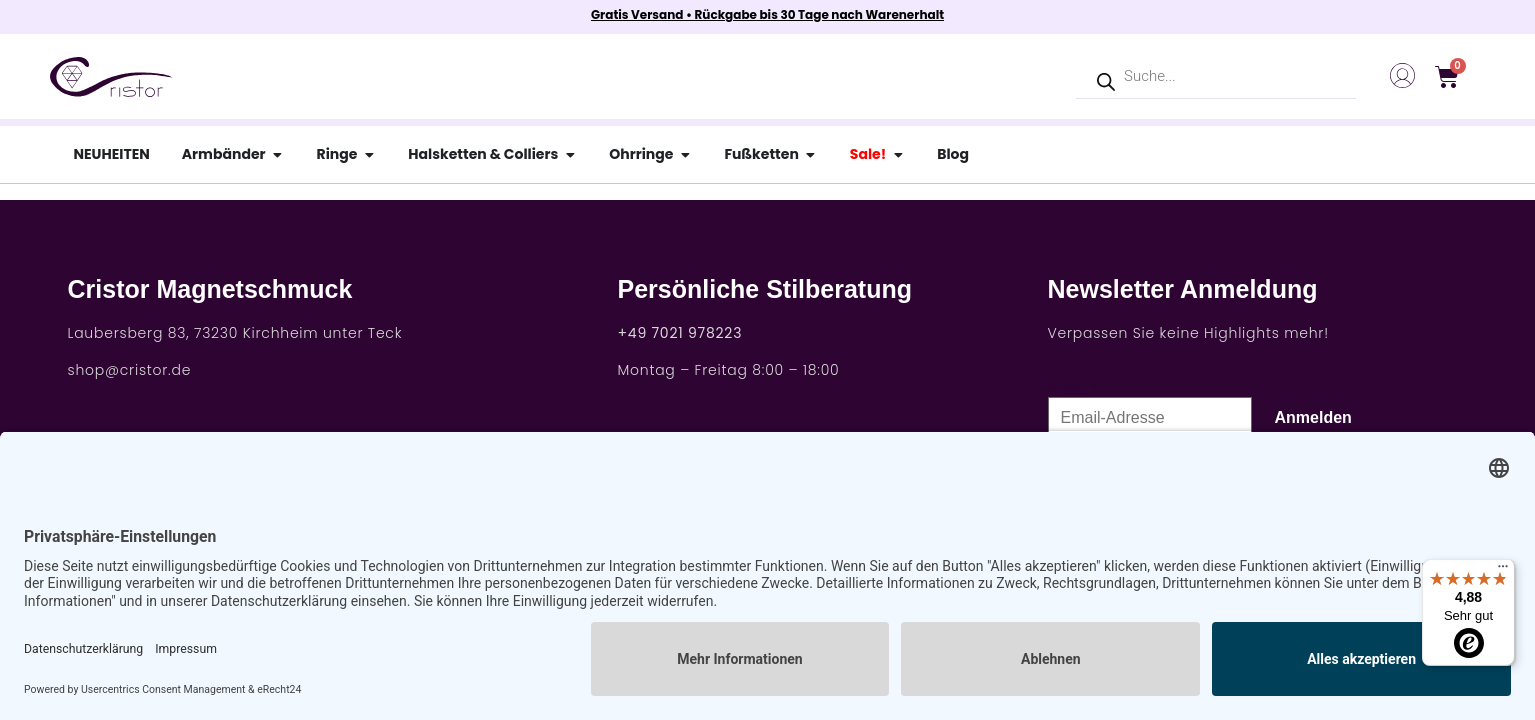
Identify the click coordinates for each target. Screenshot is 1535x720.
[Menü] (1503, 571)
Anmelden (1313, 417)
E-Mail (1068, 388)
